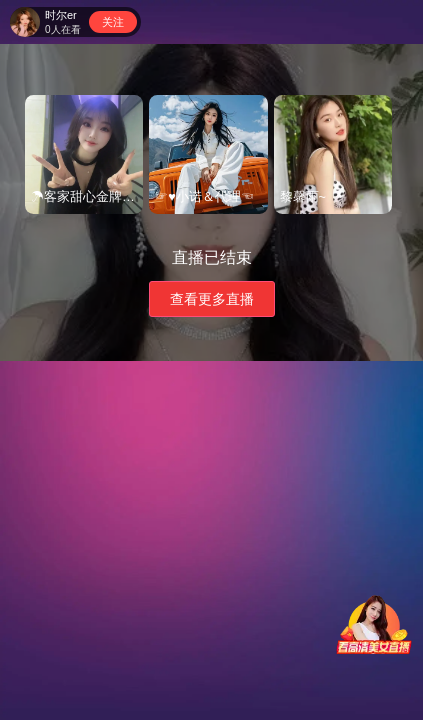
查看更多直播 (212, 299)
